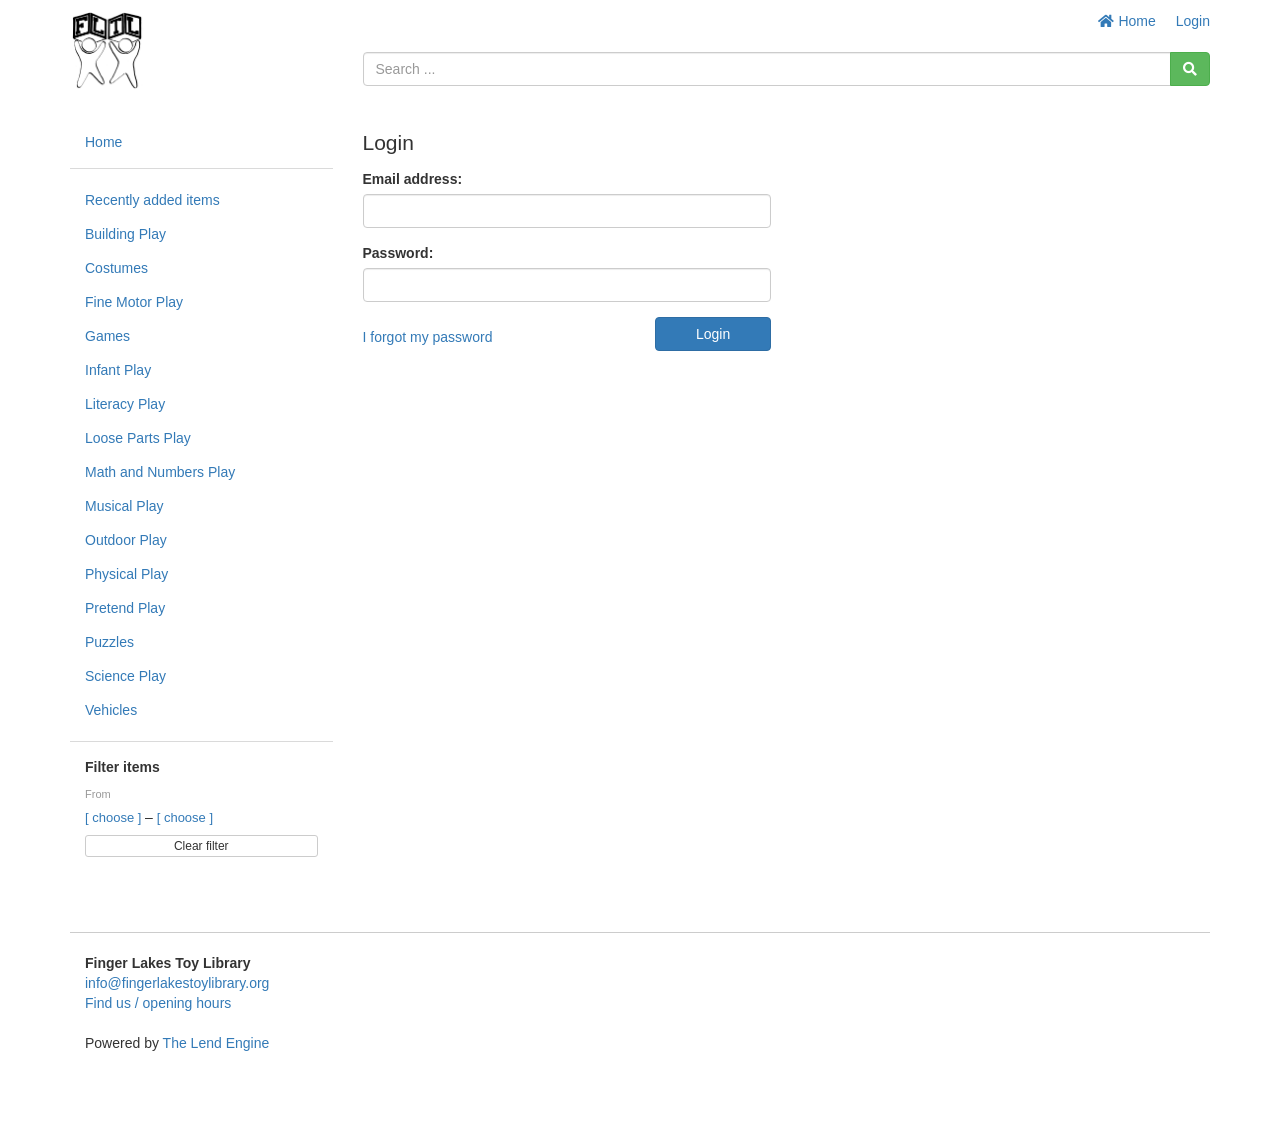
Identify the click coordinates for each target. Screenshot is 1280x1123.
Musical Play (124, 506)
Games (107, 336)
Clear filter (201, 846)
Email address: (413, 179)
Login (1193, 21)
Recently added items (152, 200)
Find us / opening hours (158, 1003)
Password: (398, 253)
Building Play (125, 234)
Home (1126, 21)
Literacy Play (125, 404)
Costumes (116, 268)
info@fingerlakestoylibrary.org (177, 983)
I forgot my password (428, 337)
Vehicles (111, 710)
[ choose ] (115, 817)
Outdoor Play (126, 540)
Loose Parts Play (138, 438)
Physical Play (126, 574)
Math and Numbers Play (160, 472)
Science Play (125, 676)
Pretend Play (125, 608)
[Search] (1190, 69)
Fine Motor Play (134, 302)
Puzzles (109, 642)
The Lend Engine (216, 1043)
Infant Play (118, 370)
